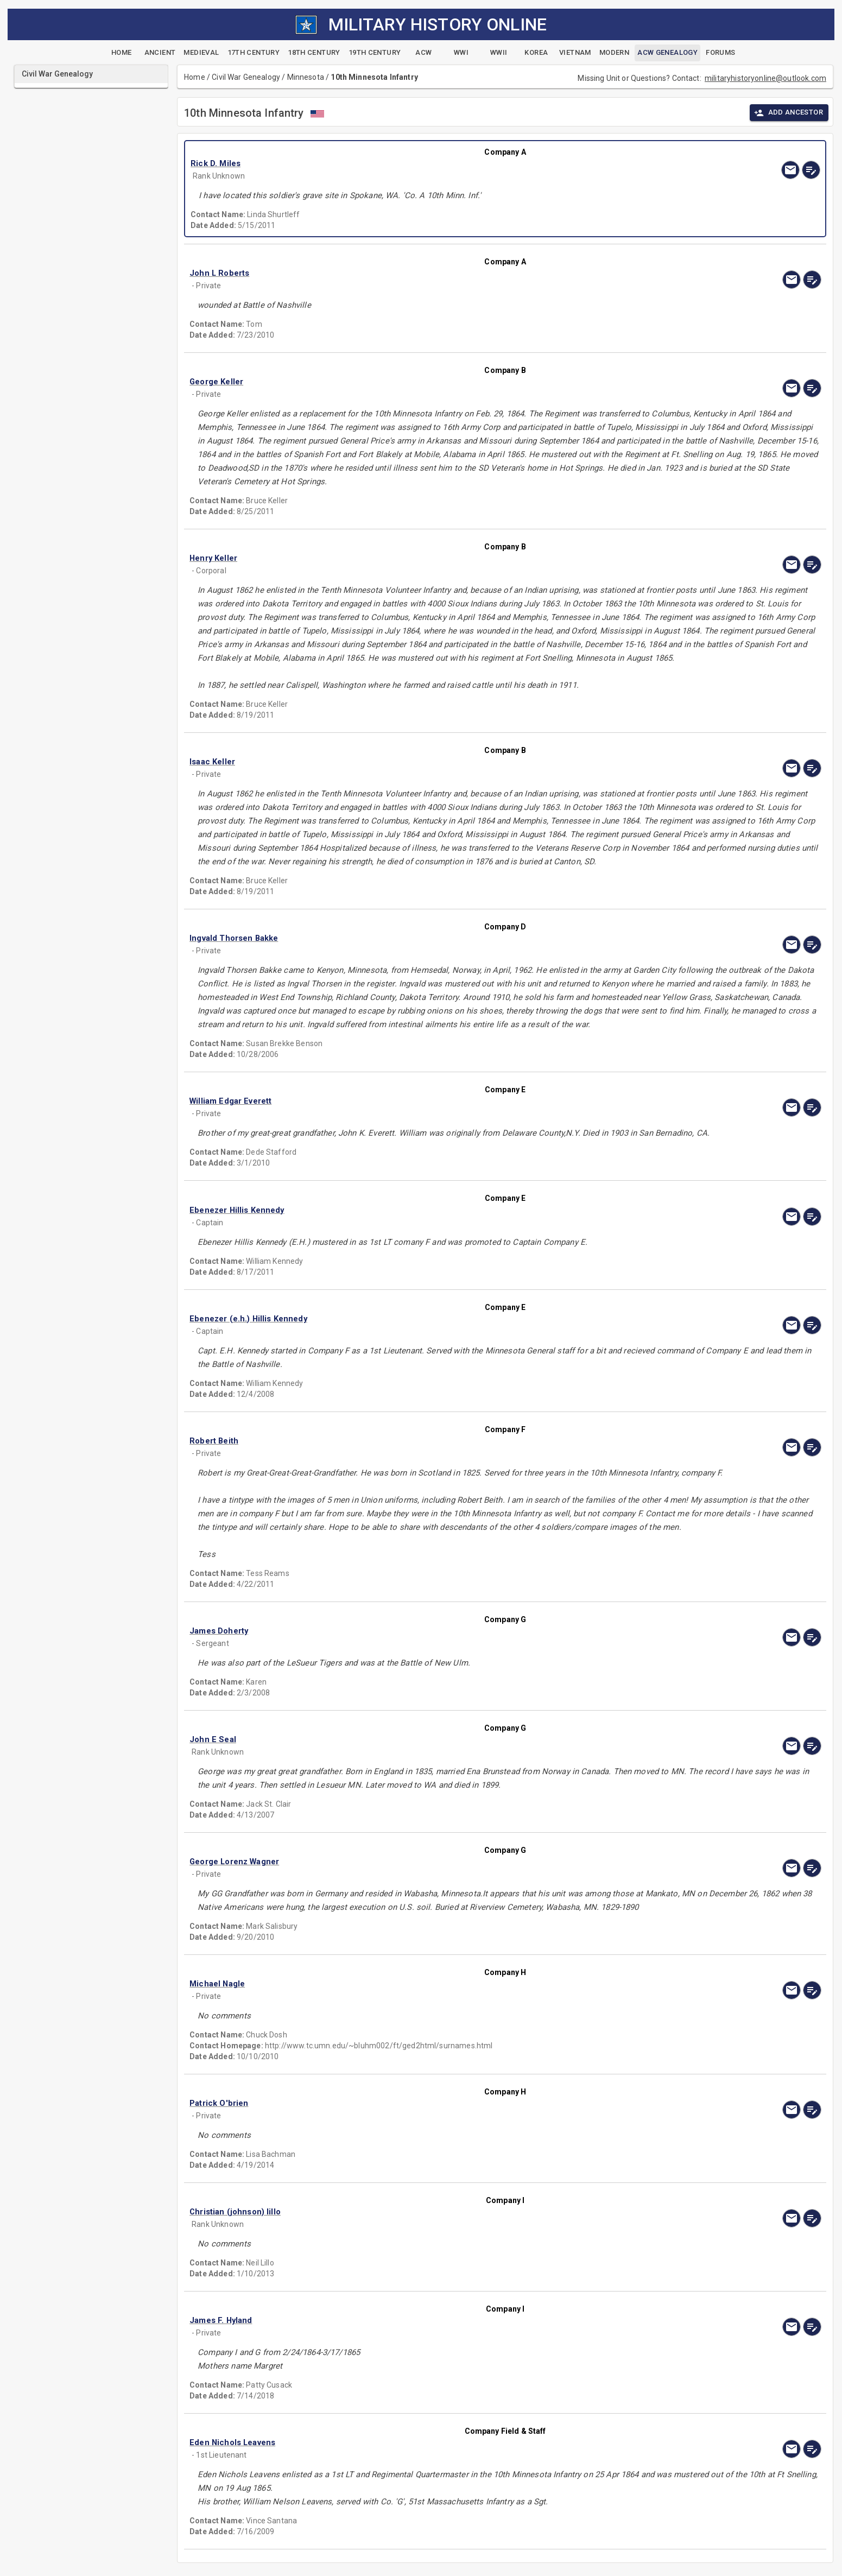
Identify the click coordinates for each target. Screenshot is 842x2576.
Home (194, 77)
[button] (411, 163)
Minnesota (305, 77)
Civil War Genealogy (246, 77)
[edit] (811, 170)
